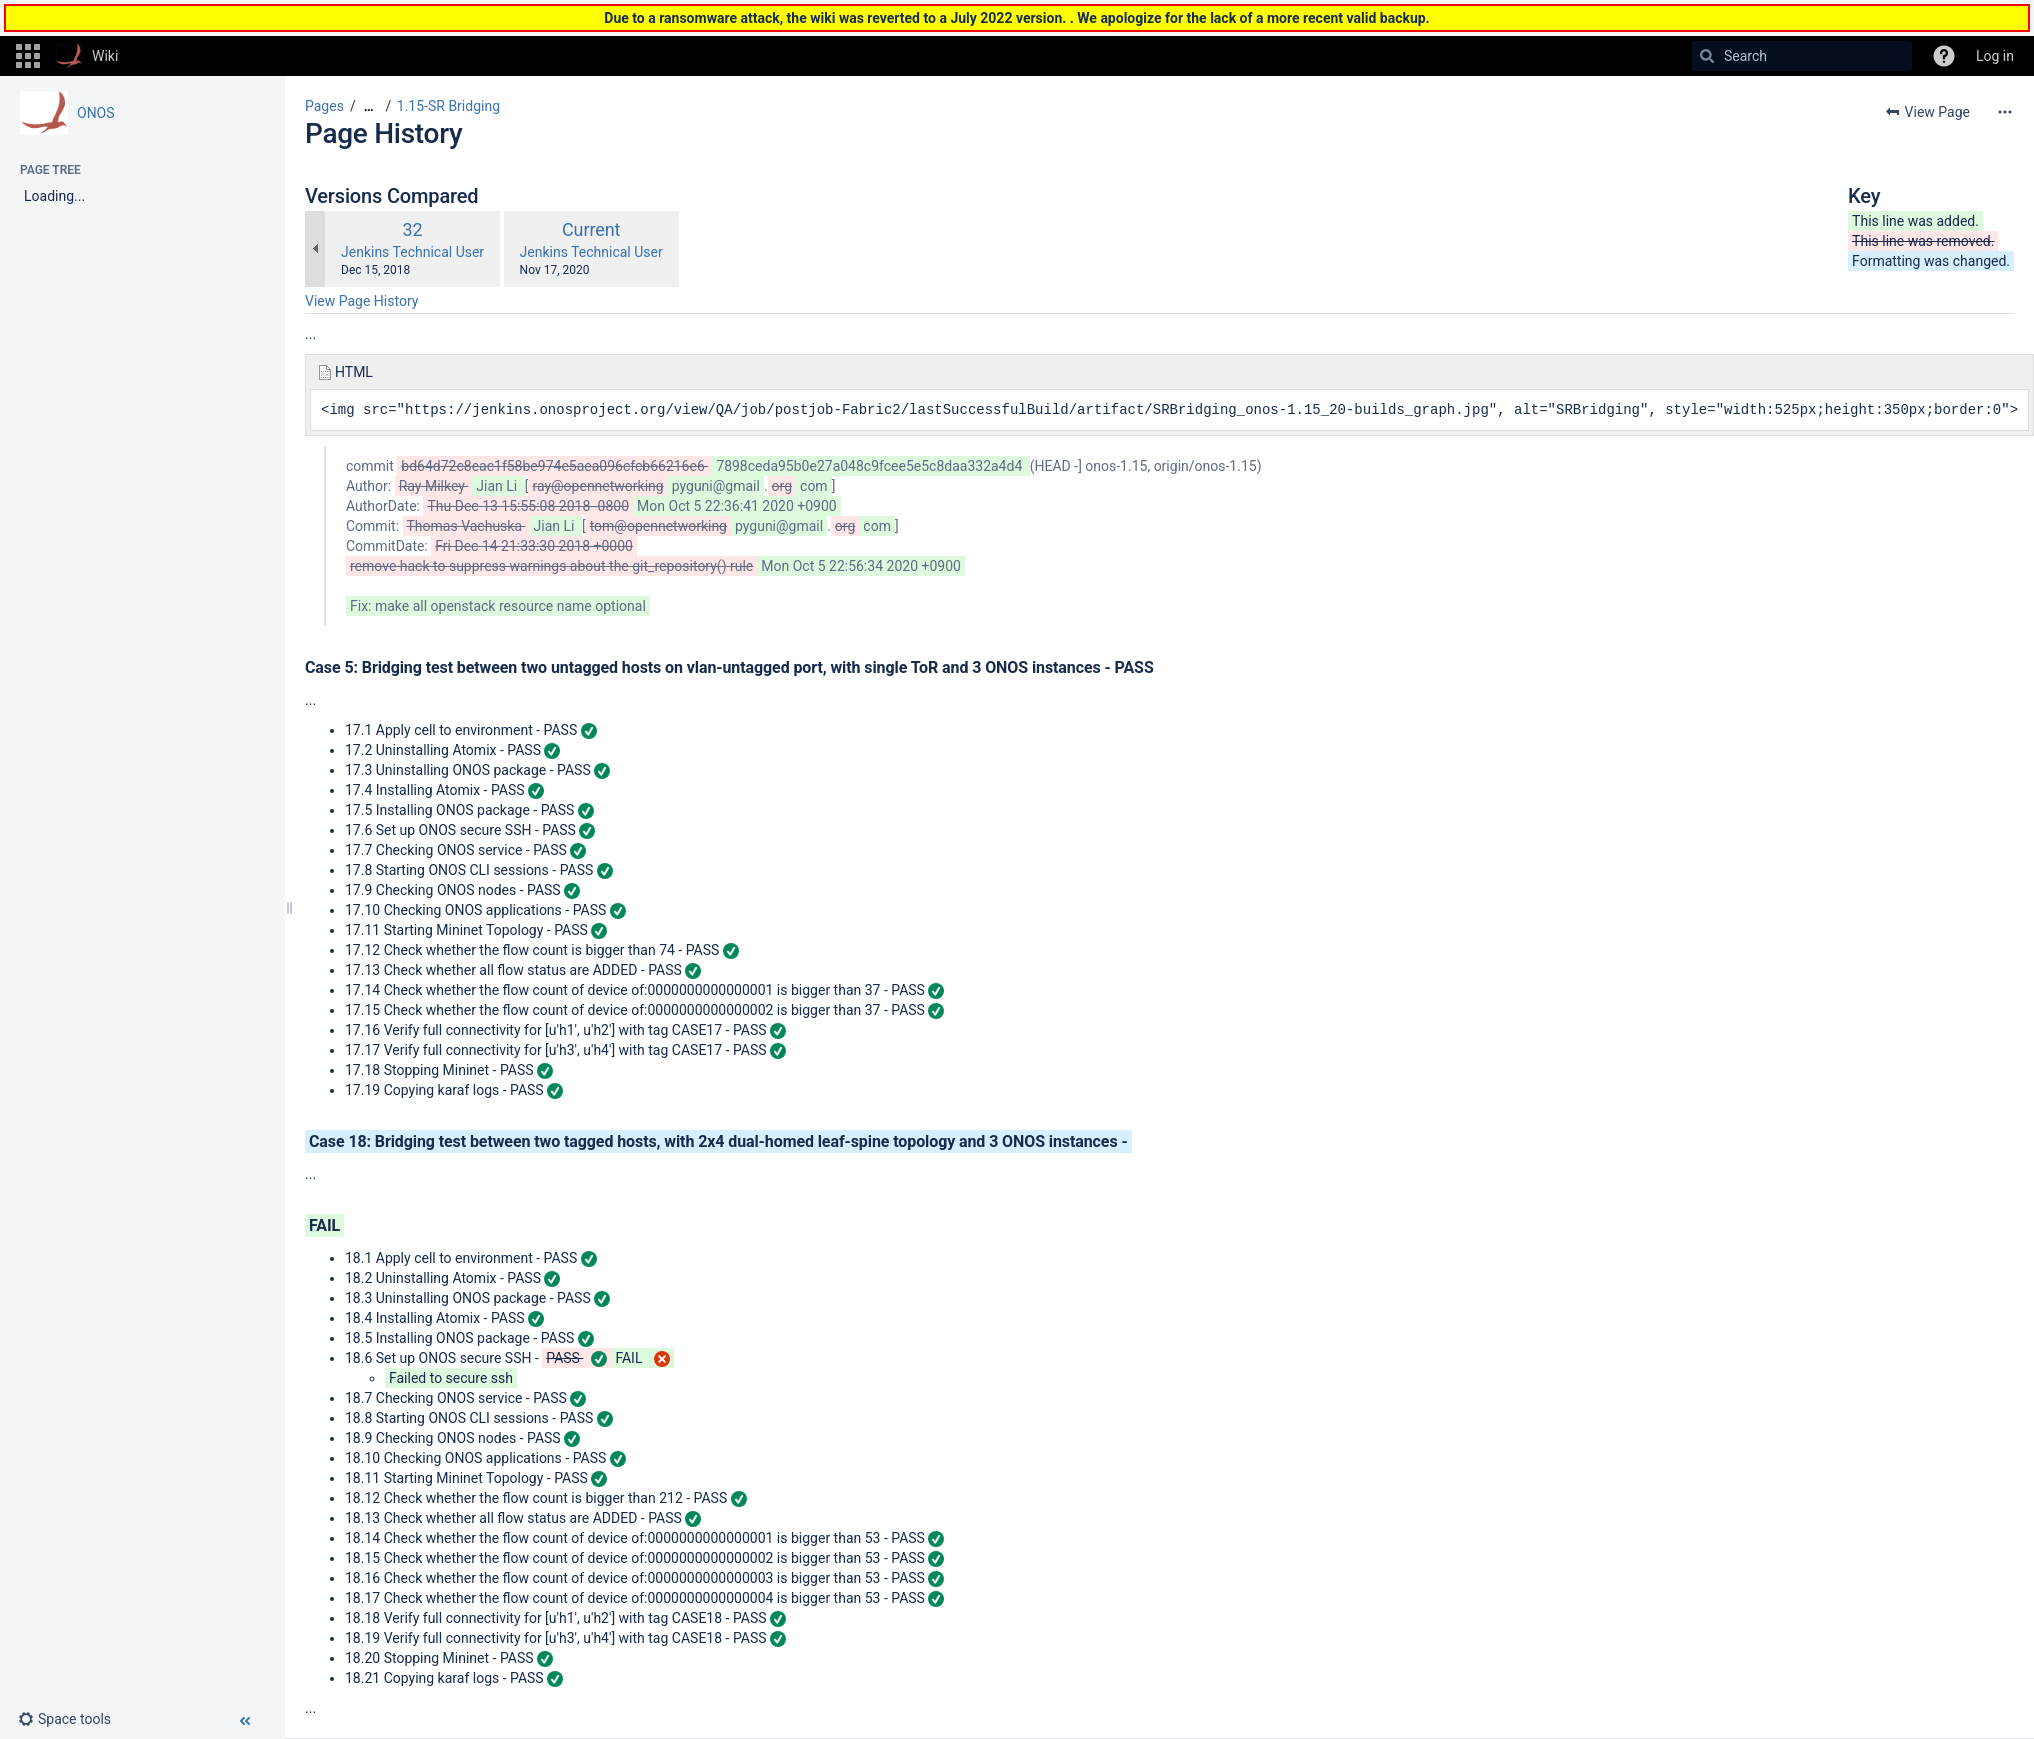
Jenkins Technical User (412, 252)
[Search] (1707, 56)
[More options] (2005, 112)
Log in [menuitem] (1995, 56)
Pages (324, 106)
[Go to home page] (87, 56)
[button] (28, 56)
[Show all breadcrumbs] (369, 106)
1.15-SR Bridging (448, 106)
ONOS (96, 113)
